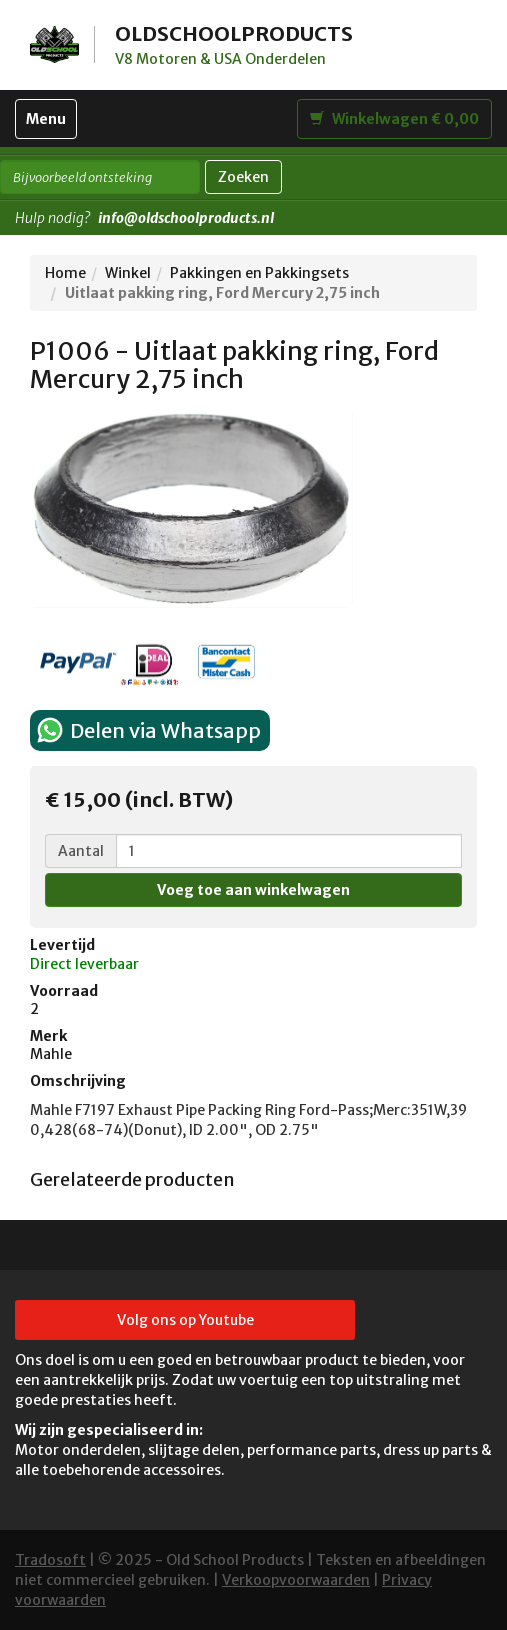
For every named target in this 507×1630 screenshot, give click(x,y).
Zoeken (243, 177)
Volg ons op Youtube (185, 1320)
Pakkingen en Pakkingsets (259, 273)
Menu (51, 123)
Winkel (128, 273)
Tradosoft (50, 1560)
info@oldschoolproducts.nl (186, 218)
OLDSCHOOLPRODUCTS (234, 33)
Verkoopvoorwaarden (296, 1580)
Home (65, 273)
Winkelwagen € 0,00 (394, 119)
